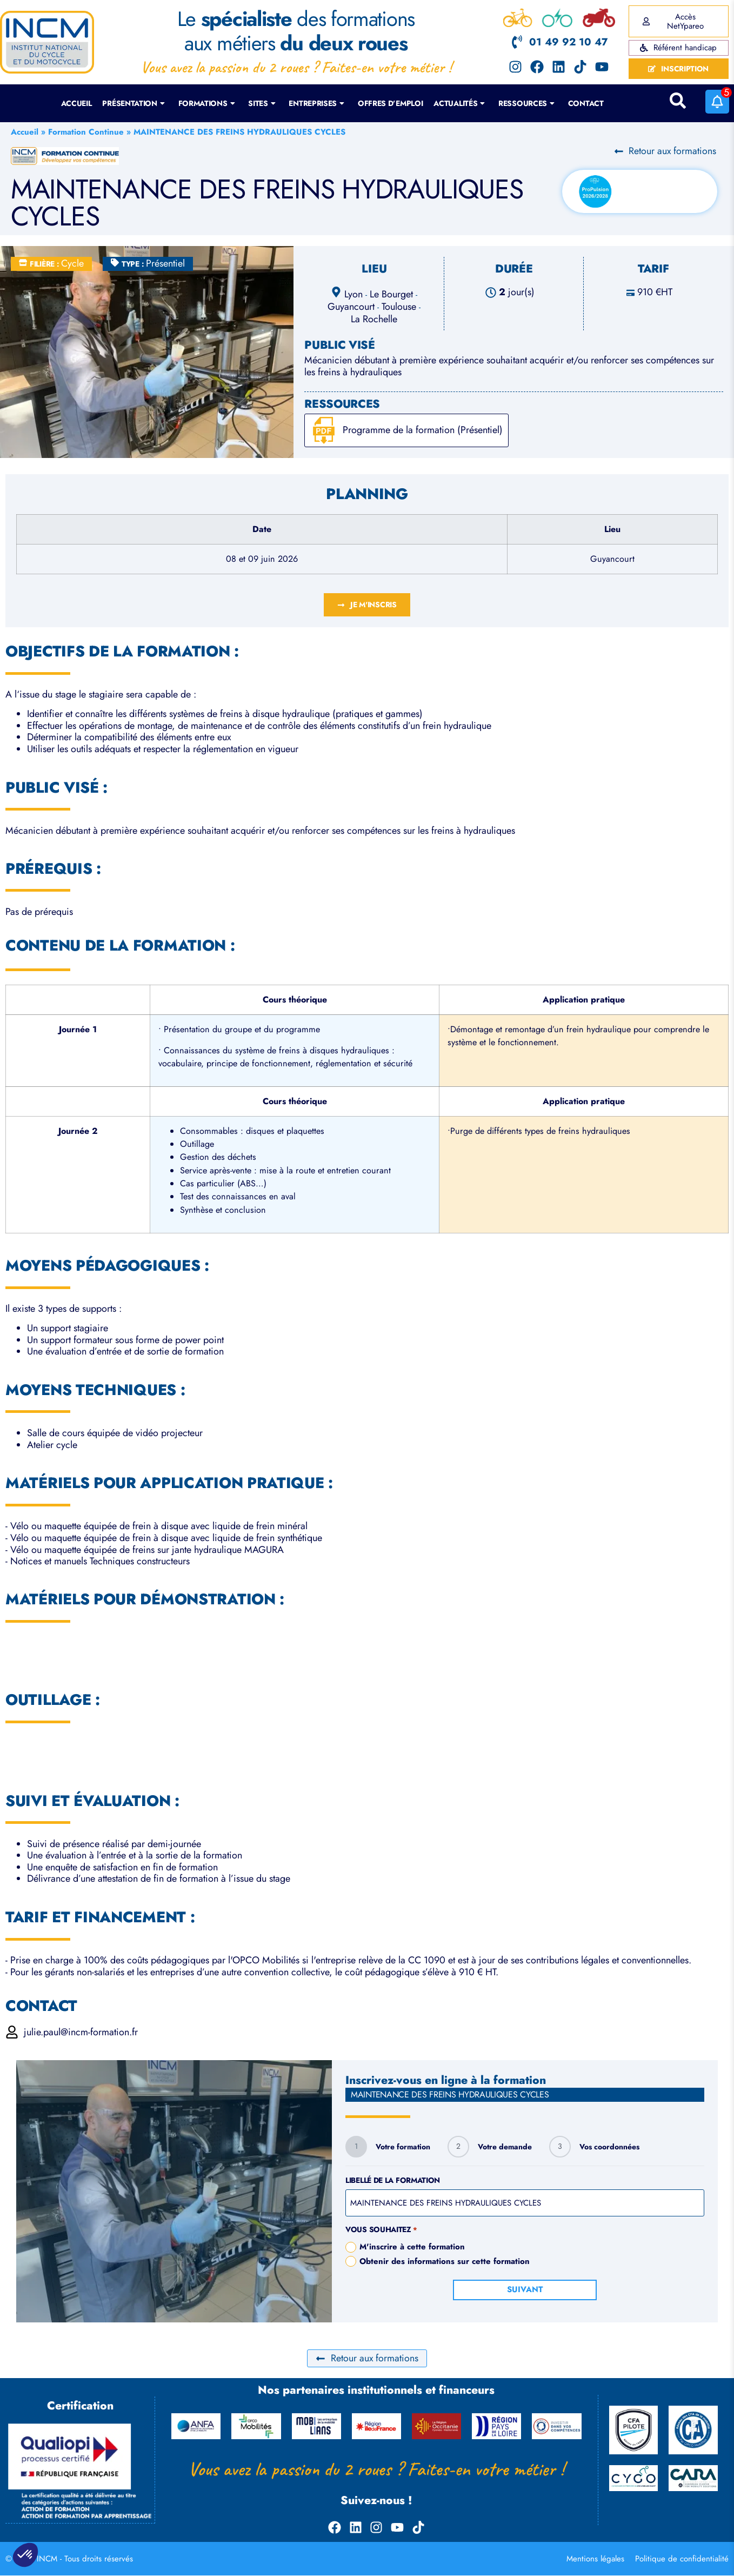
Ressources (526, 103)
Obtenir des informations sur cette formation (444, 2262)
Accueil (76, 103)
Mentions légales (595, 2559)
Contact (586, 103)
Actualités (459, 103)
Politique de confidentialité (682, 2559)
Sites (261, 103)
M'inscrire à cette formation (412, 2247)
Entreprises (316, 103)
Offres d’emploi (390, 103)
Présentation (133, 103)
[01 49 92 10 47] (517, 42)
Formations (206, 103)
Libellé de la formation (392, 2180)
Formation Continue (86, 132)
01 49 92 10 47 (568, 42)
